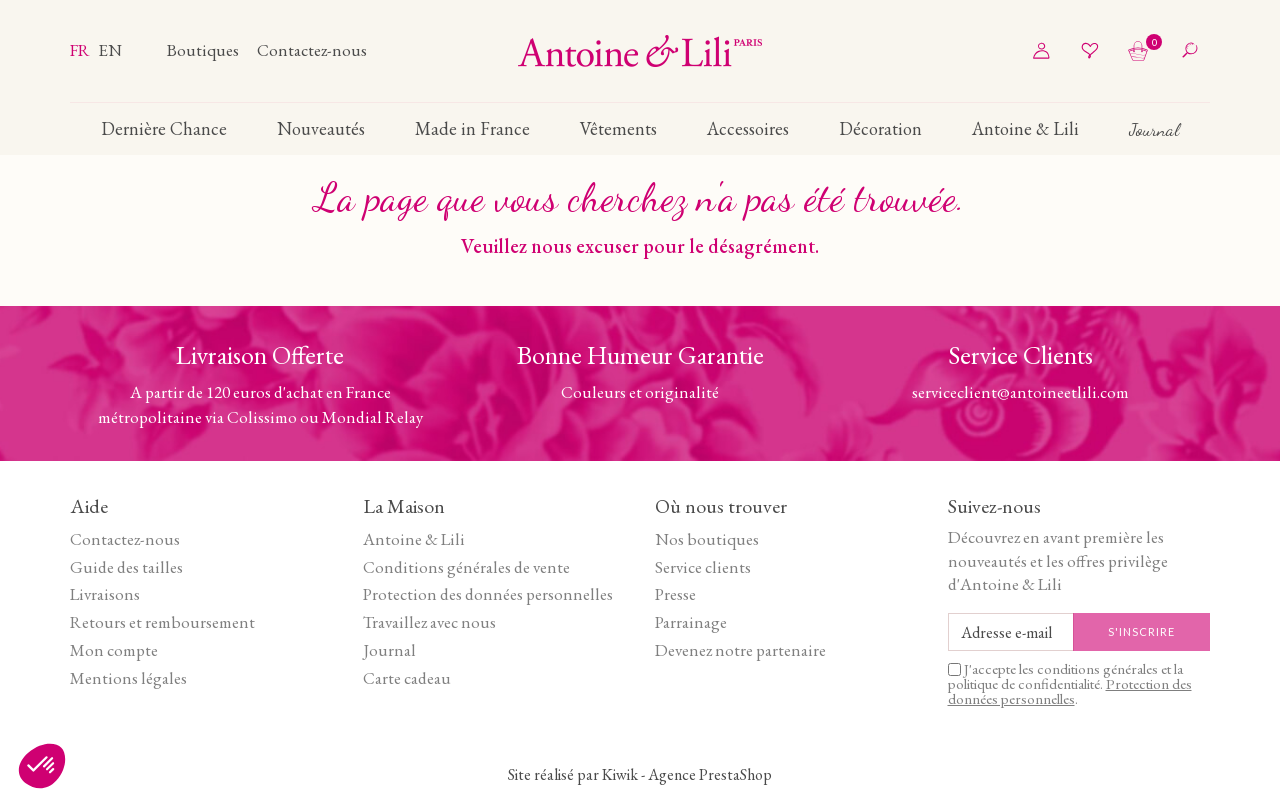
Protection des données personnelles (488, 594)
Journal (389, 650)
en (110, 50)
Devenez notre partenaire (740, 650)
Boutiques (204, 50)
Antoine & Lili (414, 539)
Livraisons (105, 594)
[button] (42, 766)
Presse (675, 594)
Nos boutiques (707, 539)
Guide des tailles (126, 567)
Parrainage (691, 622)
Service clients (703, 567)
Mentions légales (128, 678)
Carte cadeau (407, 678)
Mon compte (114, 650)
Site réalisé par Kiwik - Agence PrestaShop (640, 774)
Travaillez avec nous (429, 622)
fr (81, 50)
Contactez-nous (312, 50)
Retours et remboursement (162, 622)
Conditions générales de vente (466, 567)
